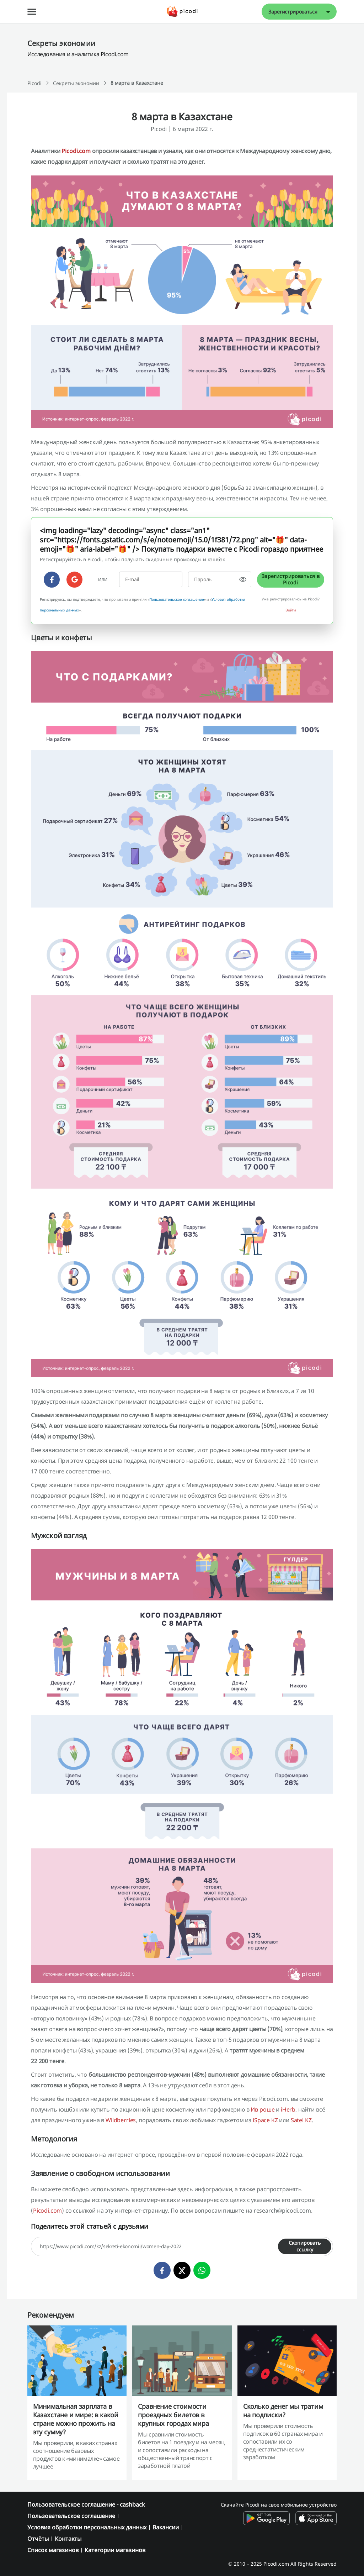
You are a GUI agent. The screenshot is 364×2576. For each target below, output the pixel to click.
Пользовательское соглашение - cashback (86, 2504)
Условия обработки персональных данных (86, 2527)
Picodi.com (75, 151)
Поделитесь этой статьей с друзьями (89, 2226)
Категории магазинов (115, 2550)
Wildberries (121, 2120)
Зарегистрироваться (292, 11)
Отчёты (38, 2539)
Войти (290, 610)
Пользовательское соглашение (176, 599)
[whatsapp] (201, 2270)
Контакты (68, 2539)
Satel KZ (301, 2120)
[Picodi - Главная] (182, 11)
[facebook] (52, 580)
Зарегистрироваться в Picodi (291, 579)
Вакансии (165, 2527)
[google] (74, 580)
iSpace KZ (265, 2120)
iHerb (288, 2109)
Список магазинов (53, 2550)
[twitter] (182, 2270)
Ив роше (262, 2109)
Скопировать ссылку (305, 2245)
